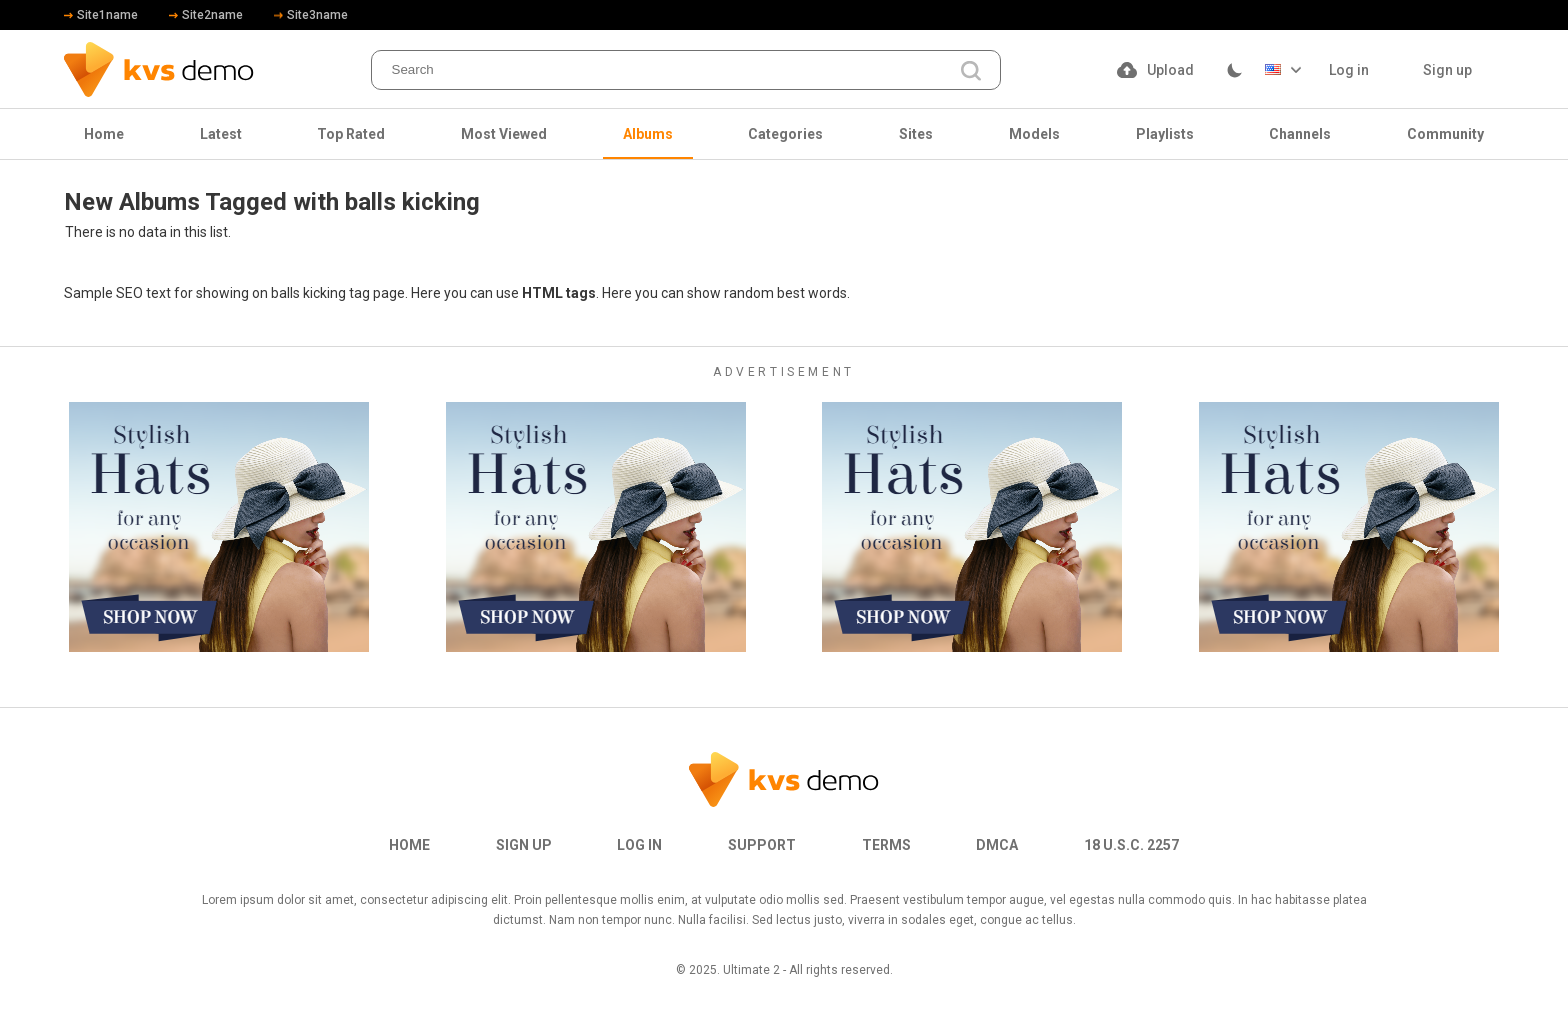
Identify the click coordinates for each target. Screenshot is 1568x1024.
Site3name (311, 15)
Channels (1300, 134)
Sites (916, 134)
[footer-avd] (219, 527)
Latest (221, 134)
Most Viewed (504, 134)
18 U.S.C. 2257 (1131, 845)
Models (1034, 134)
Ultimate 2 (751, 970)
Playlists (1165, 134)
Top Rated (351, 134)
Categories (785, 134)
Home (104, 134)
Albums (648, 134)
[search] (971, 71)
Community (1445, 134)
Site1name (101, 15)
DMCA (997, 845)
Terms (886, 845)
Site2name (206, 15)
